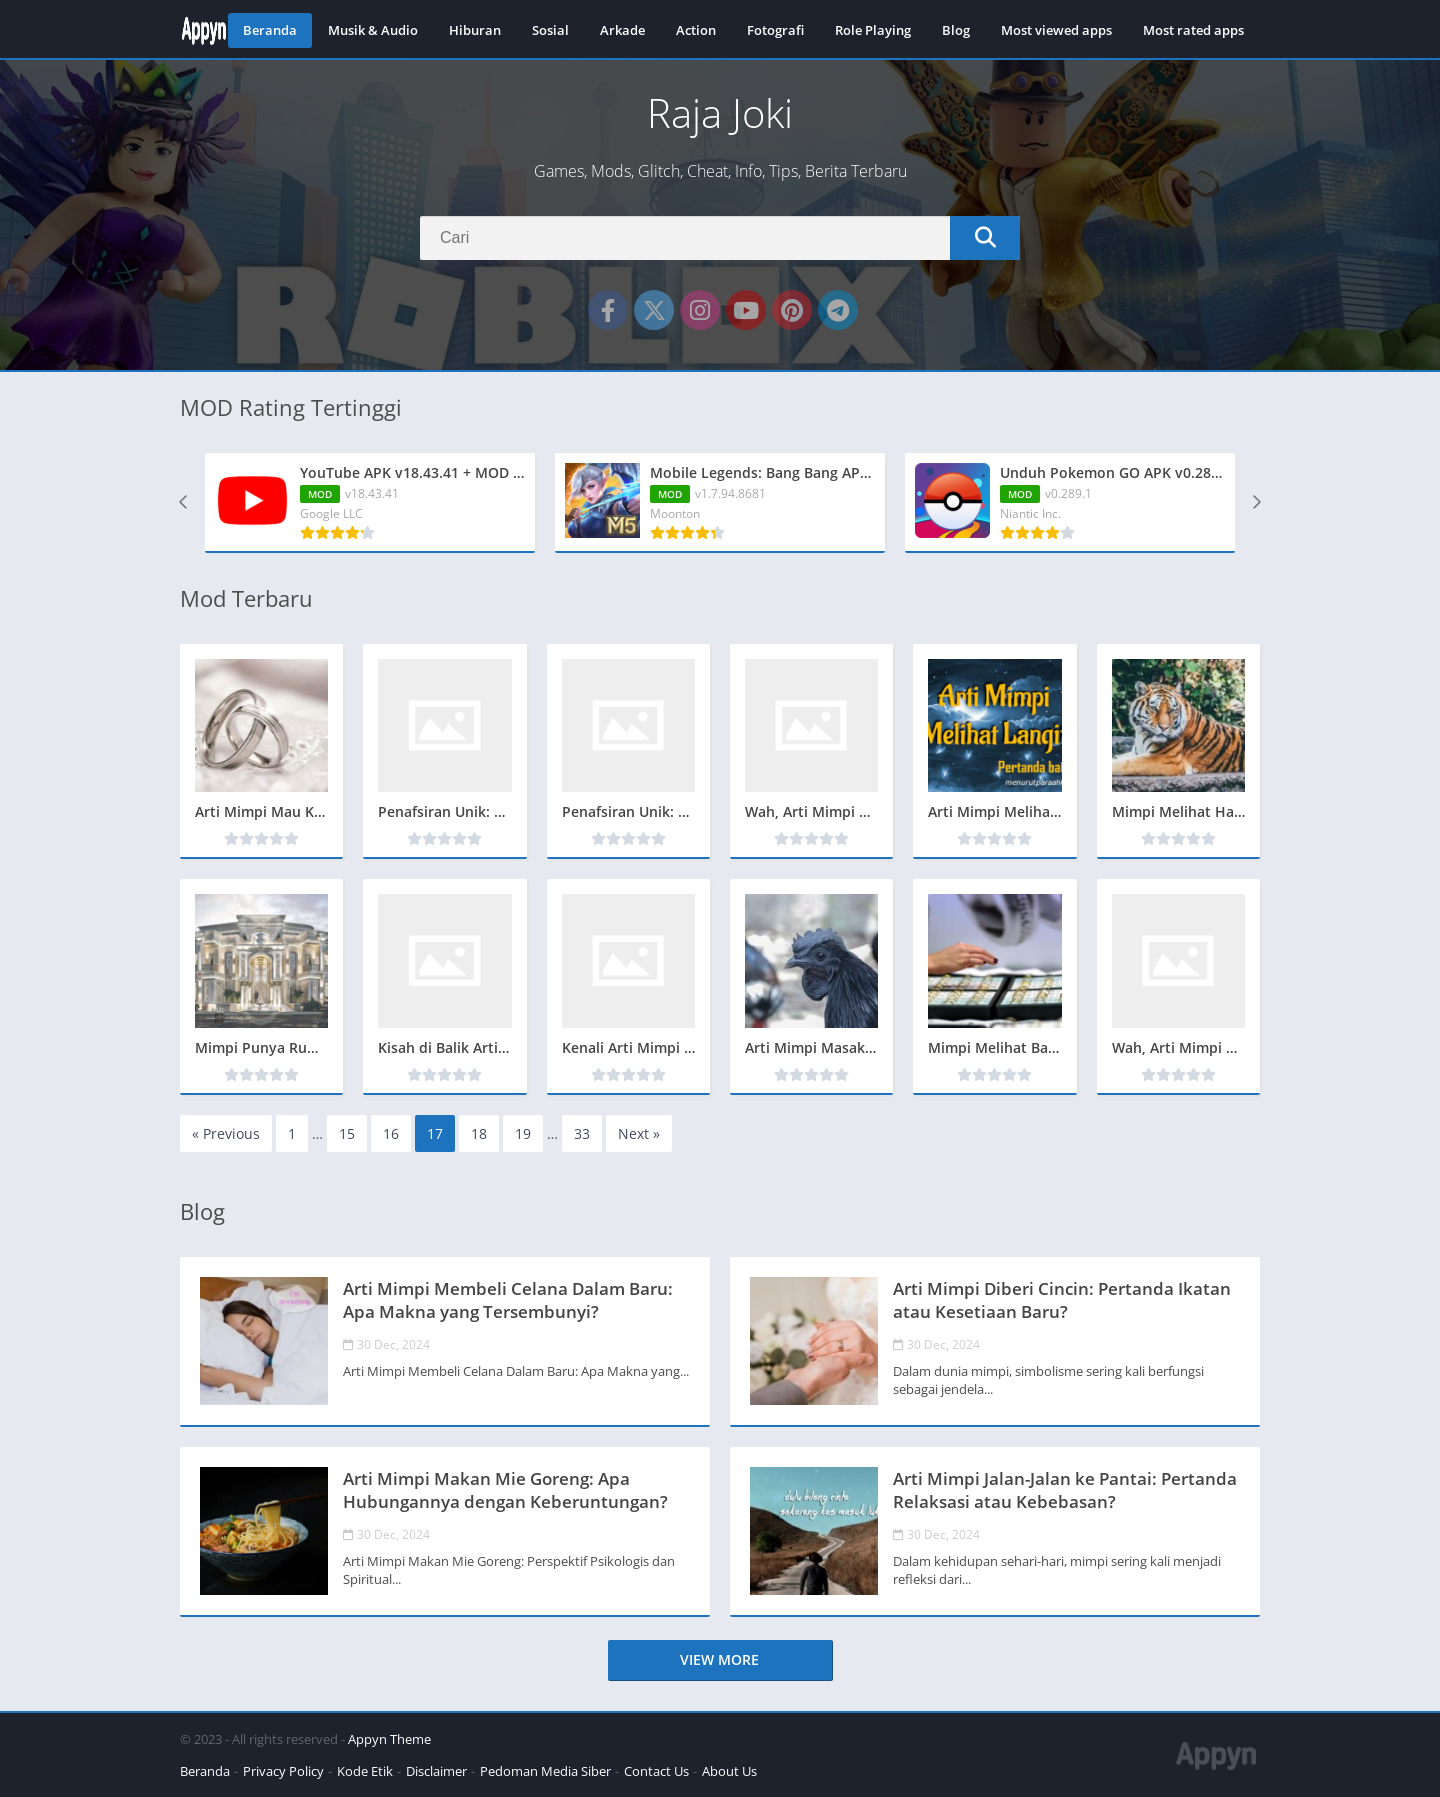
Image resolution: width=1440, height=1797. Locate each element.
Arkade (622, 30)
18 (479, 1133)
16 (391, 1133)
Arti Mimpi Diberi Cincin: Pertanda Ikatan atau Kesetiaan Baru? (1062, 1300)
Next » (639, 1133)
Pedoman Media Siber (545, 1771)
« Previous (226, 1133)
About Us (729, 1771)
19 (523, 1133)
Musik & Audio (373, 30)
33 (582, 1133)
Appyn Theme (389, 1739)
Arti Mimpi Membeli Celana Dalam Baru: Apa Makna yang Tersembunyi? (508, 1300)
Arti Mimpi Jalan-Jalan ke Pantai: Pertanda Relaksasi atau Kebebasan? (1065, 1490)
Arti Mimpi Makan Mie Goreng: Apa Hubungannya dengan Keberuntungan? (505, 1490)
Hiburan (475, 30)
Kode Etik (365, 1771)
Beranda (270, 30)
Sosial (550, 30)
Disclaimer (436, 1771)
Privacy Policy (283, 1771)
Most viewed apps (1056, 30)
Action (696, 30)
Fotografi (775, 30)
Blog (956, 30)
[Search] (720, 238)
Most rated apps (1193, 30)
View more (719, 1659)
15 (347, 1133)
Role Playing (873, 30)
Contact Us (656, 1771)
